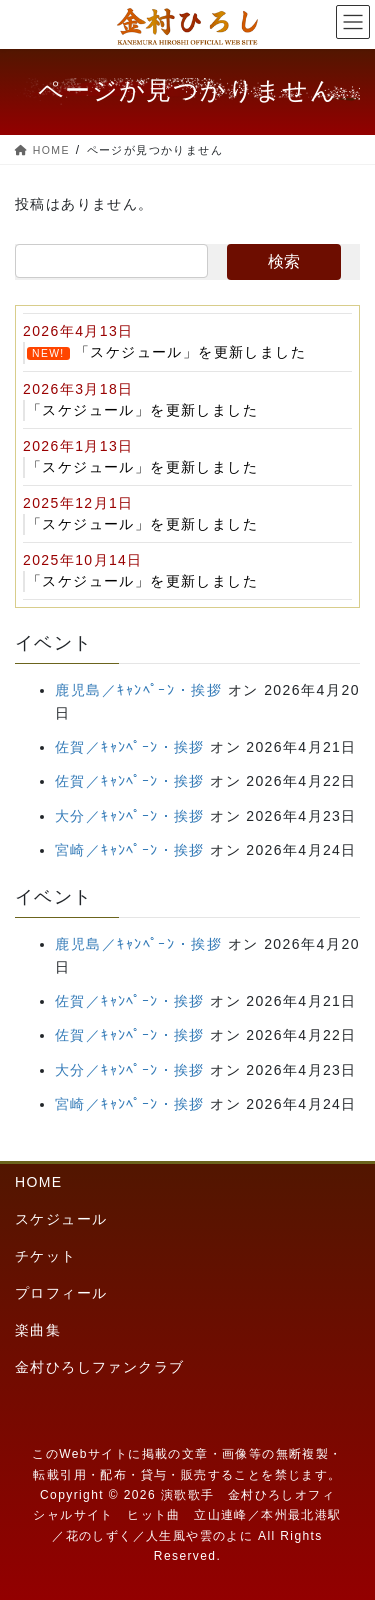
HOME (39, 1182)
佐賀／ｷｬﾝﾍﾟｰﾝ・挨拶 (130, 747)
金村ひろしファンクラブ (99, 1367)
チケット (46, 1256)
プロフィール (61, 1293)
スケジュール (61, 1219)
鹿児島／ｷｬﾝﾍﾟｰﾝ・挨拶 (138, 690)
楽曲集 (38, 1330)
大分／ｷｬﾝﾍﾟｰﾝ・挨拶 (130, 816)
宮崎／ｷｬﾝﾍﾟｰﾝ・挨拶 (130, 850)
